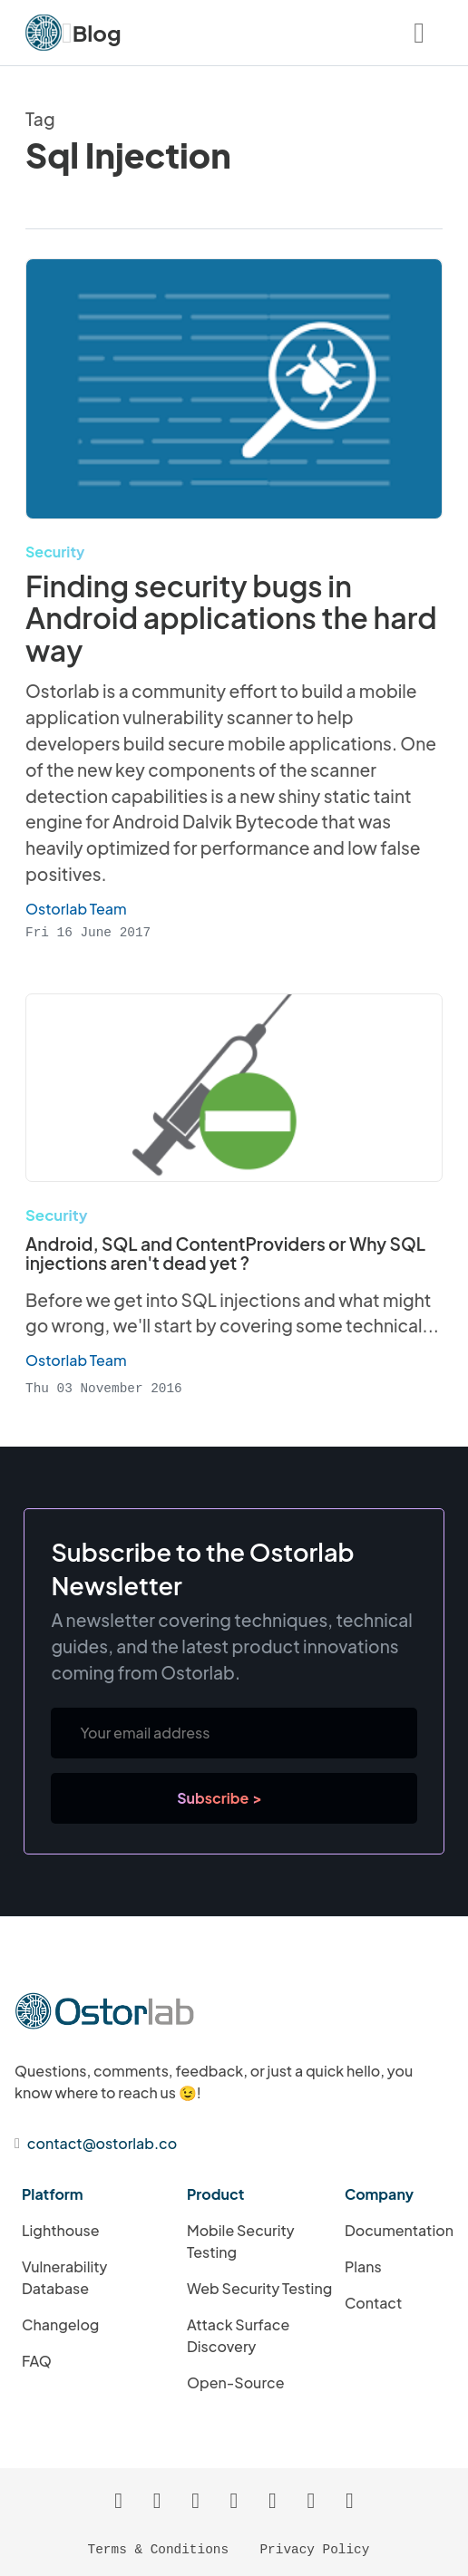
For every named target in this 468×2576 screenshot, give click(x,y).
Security (54, 551)
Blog (97, 32)
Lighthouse (61, 2229)
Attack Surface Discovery (238, 2334)
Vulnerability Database (64, 2276)
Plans (363, 2265)
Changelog (60, 2323)
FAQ (37, 2359)
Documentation (399, 2229)
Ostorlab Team (76, 1360)
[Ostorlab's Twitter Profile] (311, 2500)
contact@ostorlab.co (102, 2142)
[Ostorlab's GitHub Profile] (196, 2500)
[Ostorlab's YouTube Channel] (349, 2500)
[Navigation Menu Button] (419, 32)
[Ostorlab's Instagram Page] (272, 2500)
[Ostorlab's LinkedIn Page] (234, 2500)
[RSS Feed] (118, 2500)
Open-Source (236, 2381)
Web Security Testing (259, 2287)
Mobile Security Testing (241, 2240)
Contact (373, 2301)
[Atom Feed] (157, 2500)
